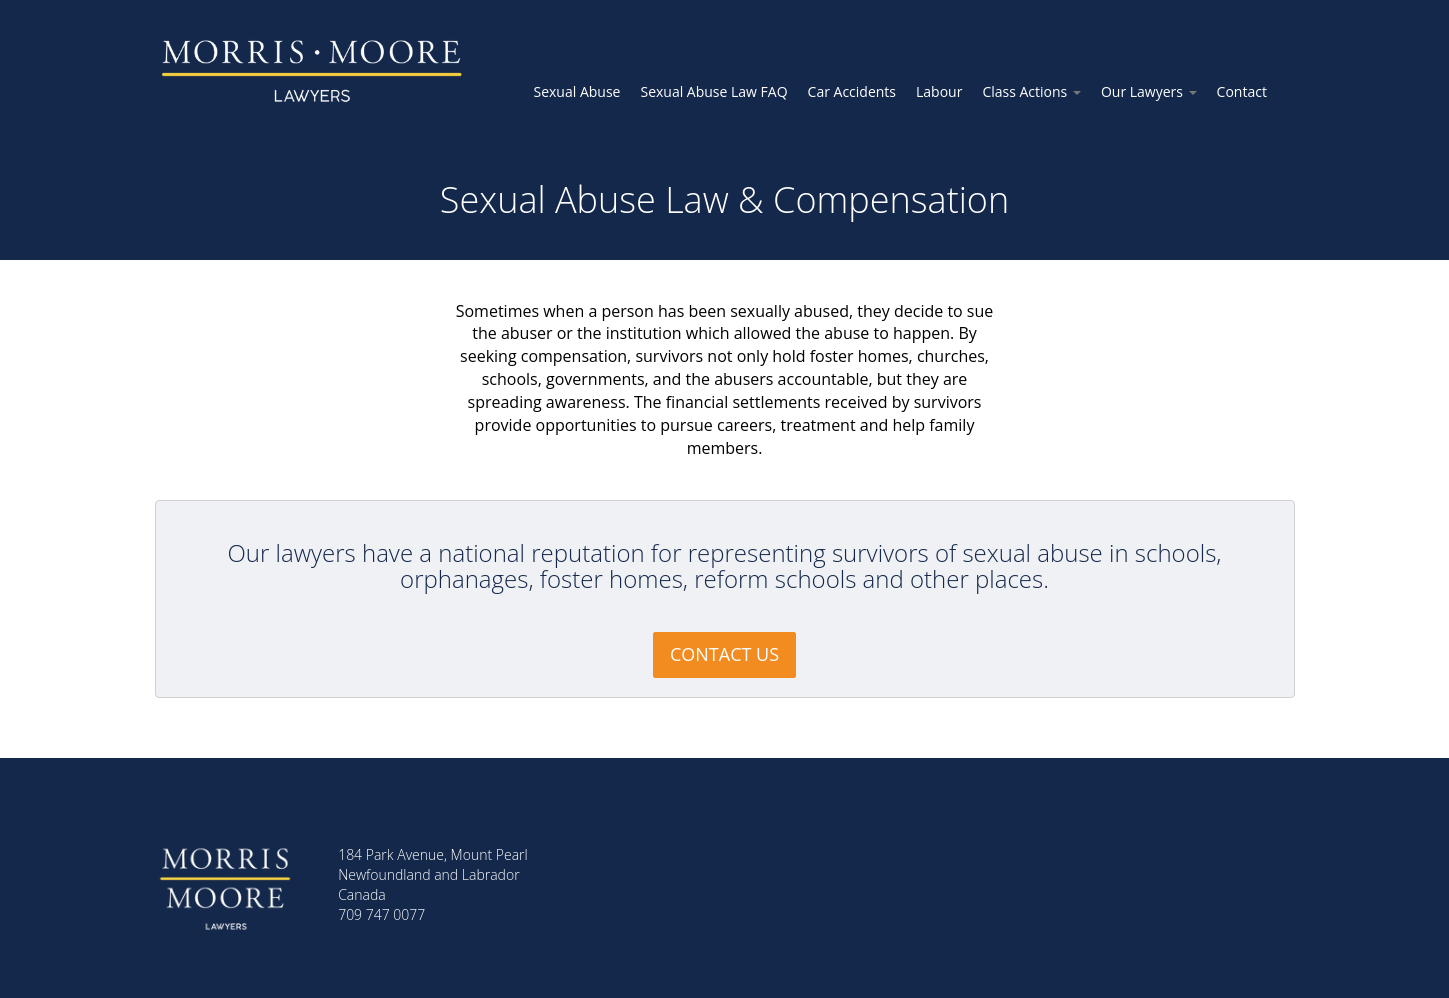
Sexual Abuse (577, 91)
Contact (1242, 91)
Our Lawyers (1149, 91)
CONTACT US (724, 654)
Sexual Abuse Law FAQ (713, 91)
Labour (939, 91)
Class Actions (1031, 91)
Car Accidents (852, 91)
